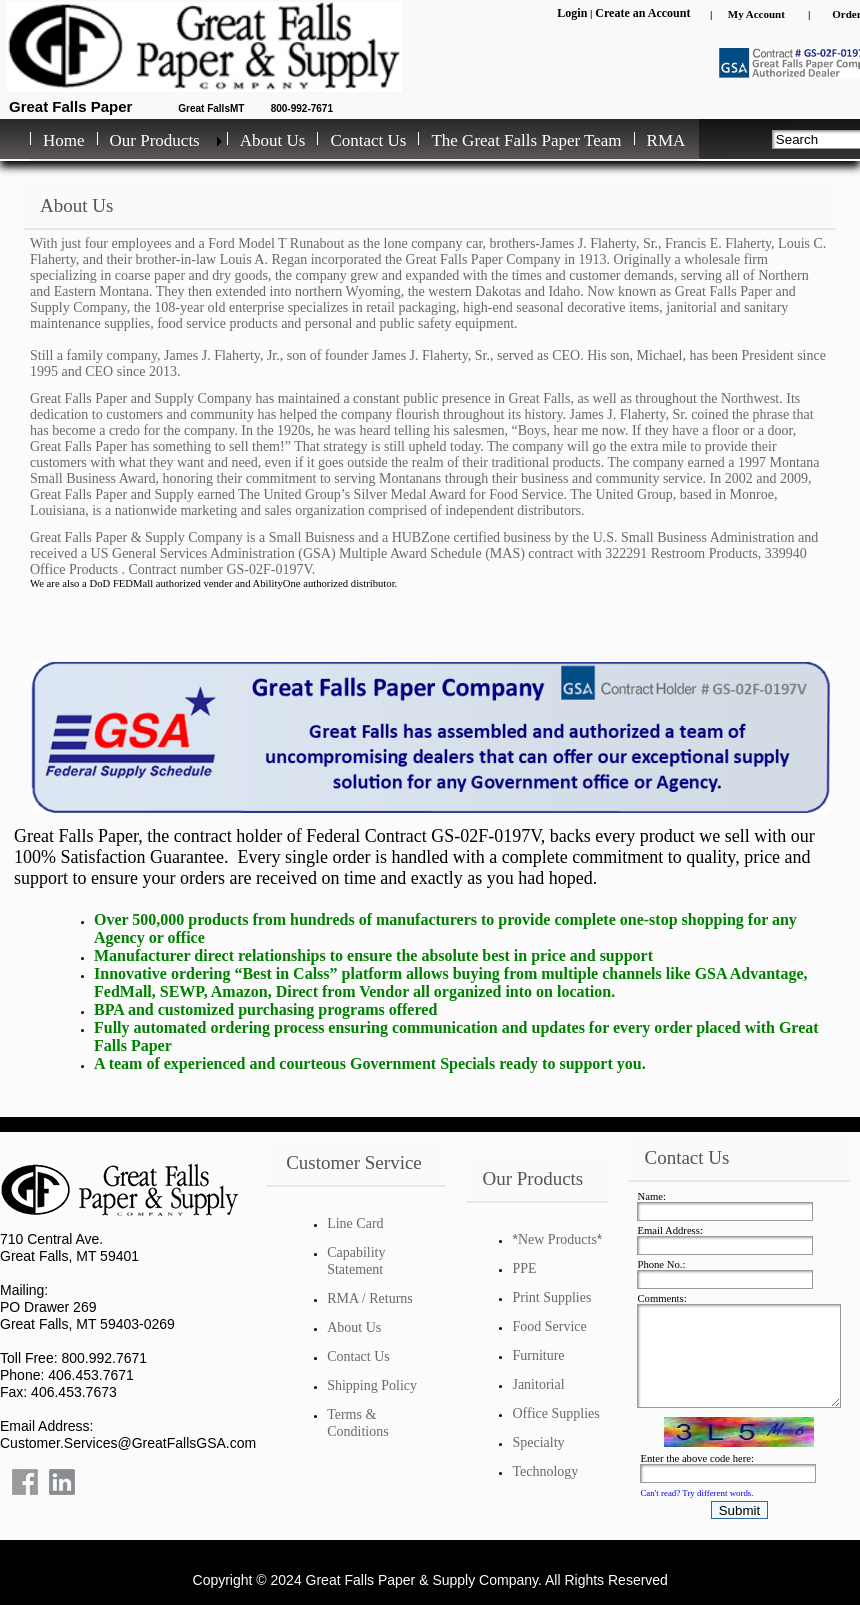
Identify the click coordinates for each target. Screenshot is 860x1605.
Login (572, 13)
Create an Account (642, 13)
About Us (273, 140)
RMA (666, 140)
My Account (756, 14)
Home (64, 140)
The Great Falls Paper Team (526, 140)
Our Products (155, 140)
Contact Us (368, 140)
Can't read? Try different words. (696, 1493)
